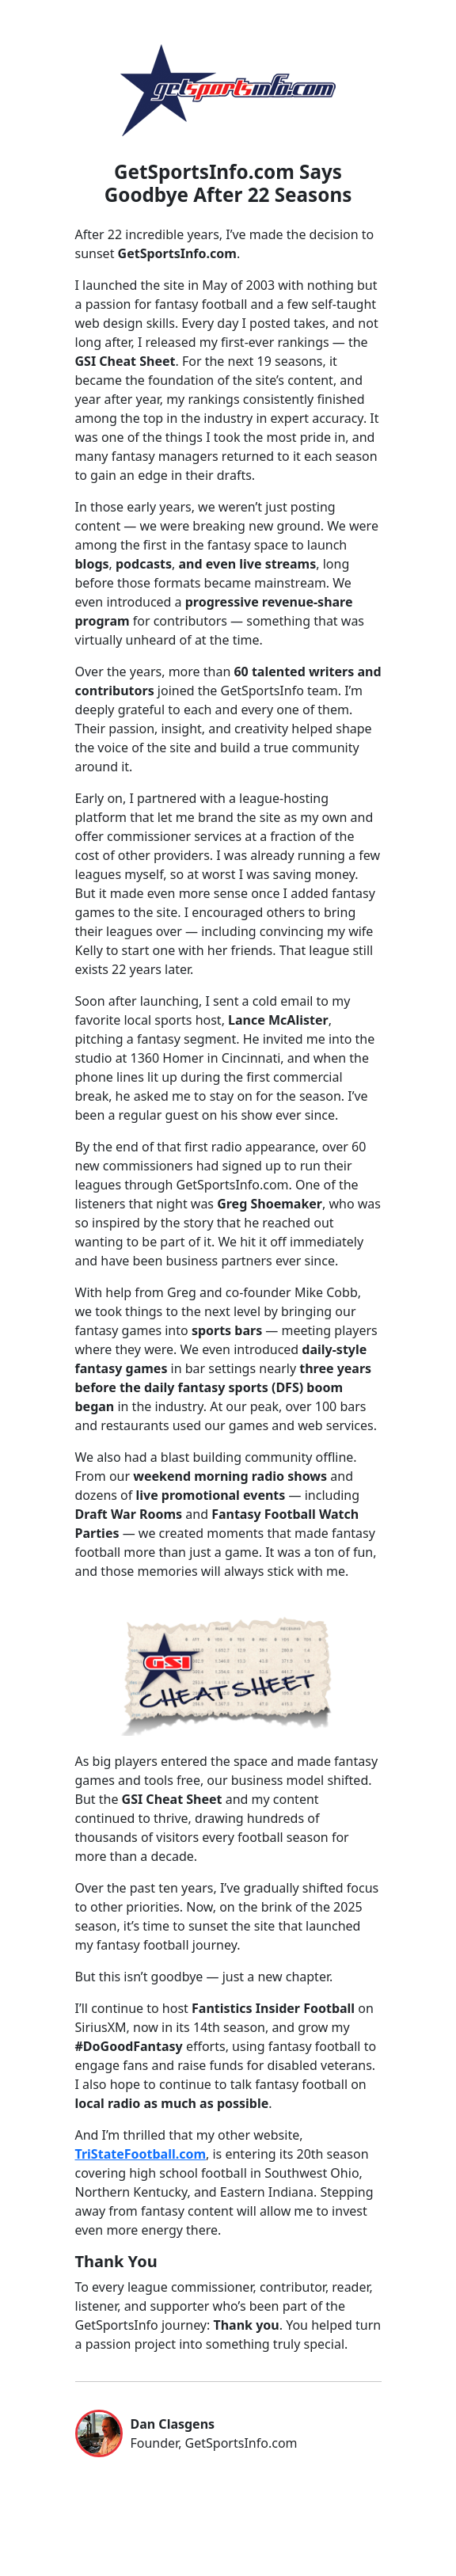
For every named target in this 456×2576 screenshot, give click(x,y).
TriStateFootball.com (141, 2154)
